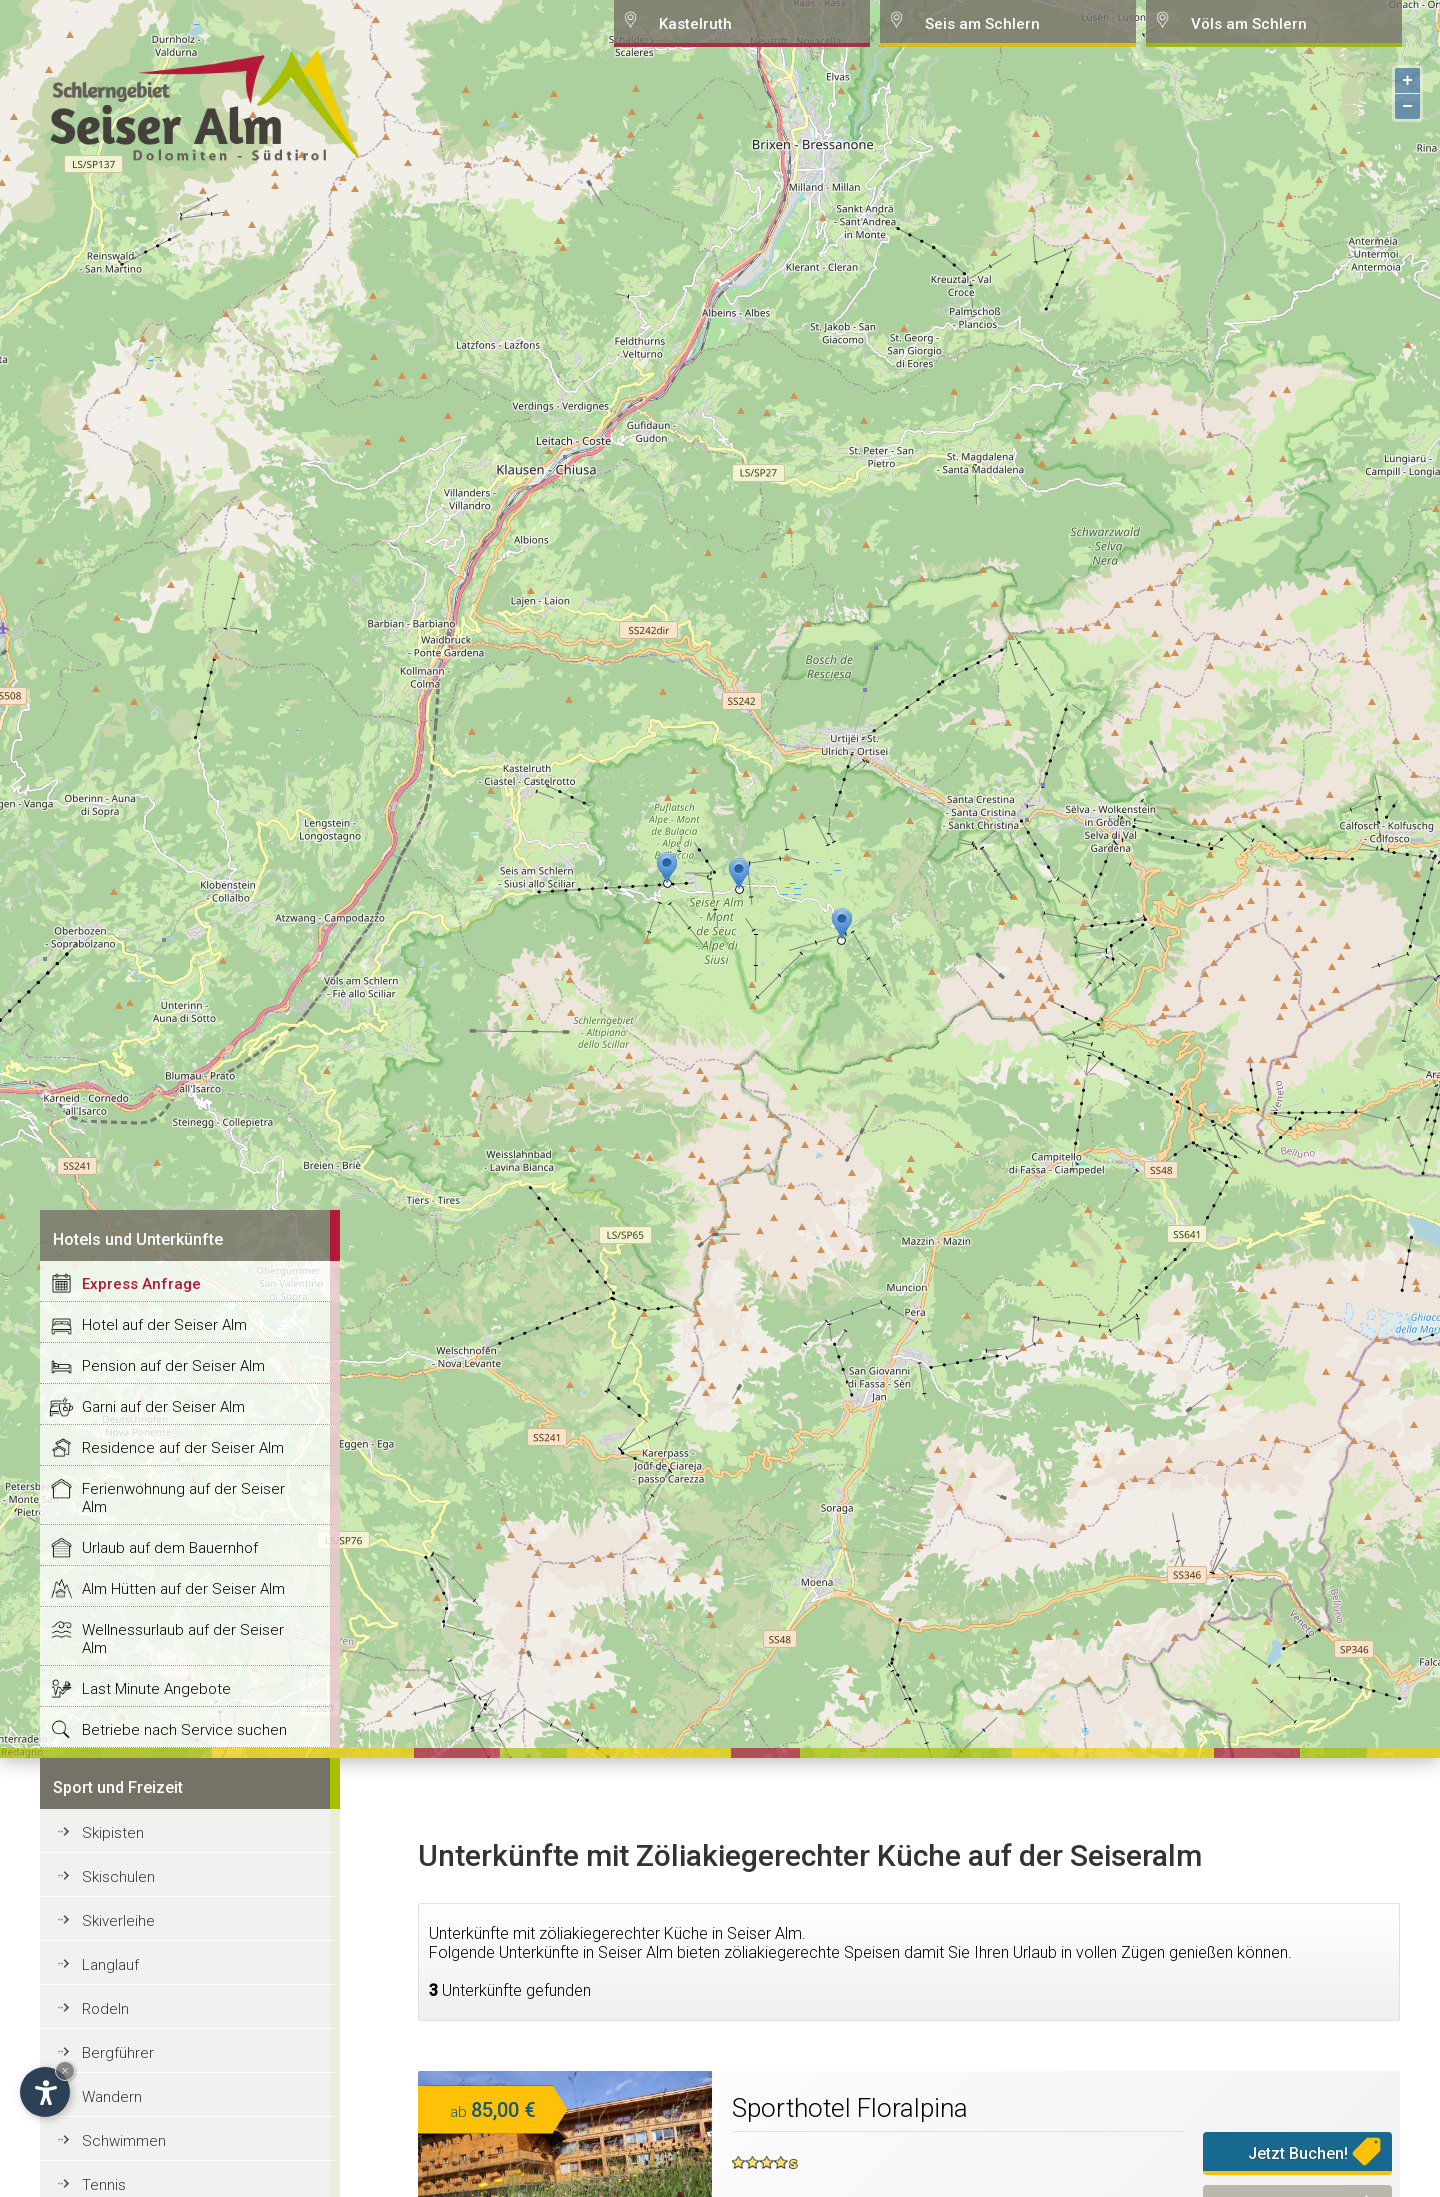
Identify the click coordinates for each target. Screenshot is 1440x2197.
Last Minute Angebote (156, 1689)
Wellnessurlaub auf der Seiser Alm (183, 1639)
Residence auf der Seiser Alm (183, 1448)
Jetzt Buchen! (1298, 2153)
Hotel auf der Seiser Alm (164, 1325)
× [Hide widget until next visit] (65, 2070)
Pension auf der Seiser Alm (173, 1366)
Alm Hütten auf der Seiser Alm (183, 1589)
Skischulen (118, 1877)
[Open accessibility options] (45, 2092)
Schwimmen (124, 2141)
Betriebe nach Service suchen (184, 1730)
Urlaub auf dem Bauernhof (170, 1548)
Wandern (112, 2097)
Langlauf (110, 1965)
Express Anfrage (141, 1284)
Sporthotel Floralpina (850, 2108)
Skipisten (113, 1833)
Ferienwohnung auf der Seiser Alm (183, 1498)
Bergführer (118, 2053)
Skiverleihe (118, 1921)
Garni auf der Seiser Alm (163, 1407)
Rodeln (105, 2009)
